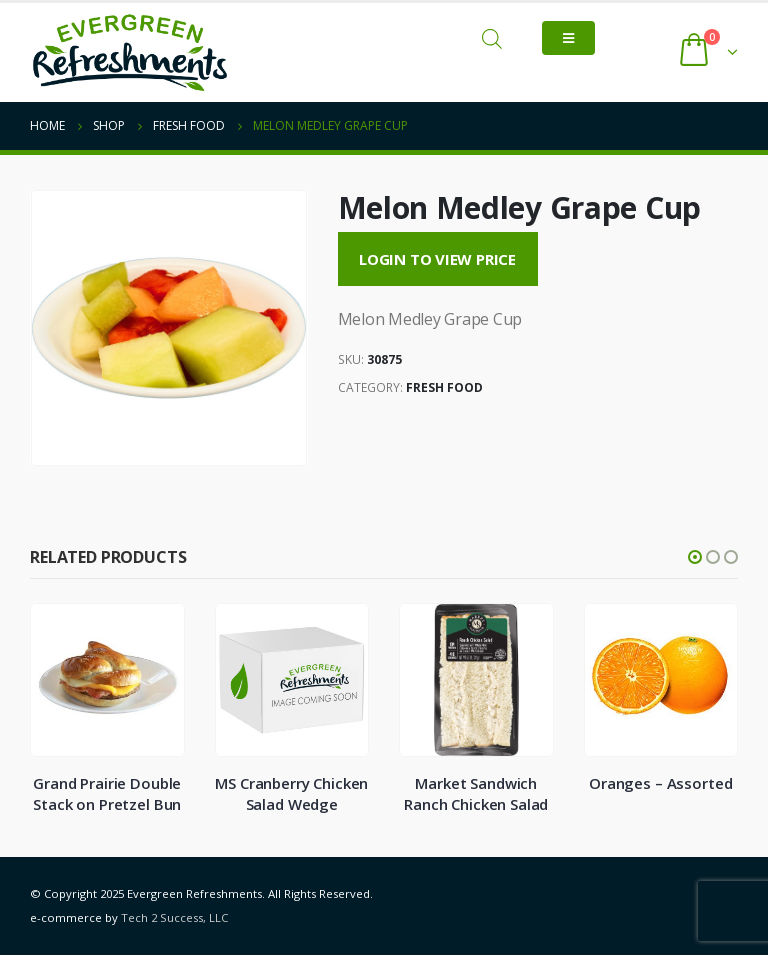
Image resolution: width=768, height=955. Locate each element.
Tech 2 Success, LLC (174, 917)
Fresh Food (444, 387)
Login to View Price (437, 259)
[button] (695, 557)
